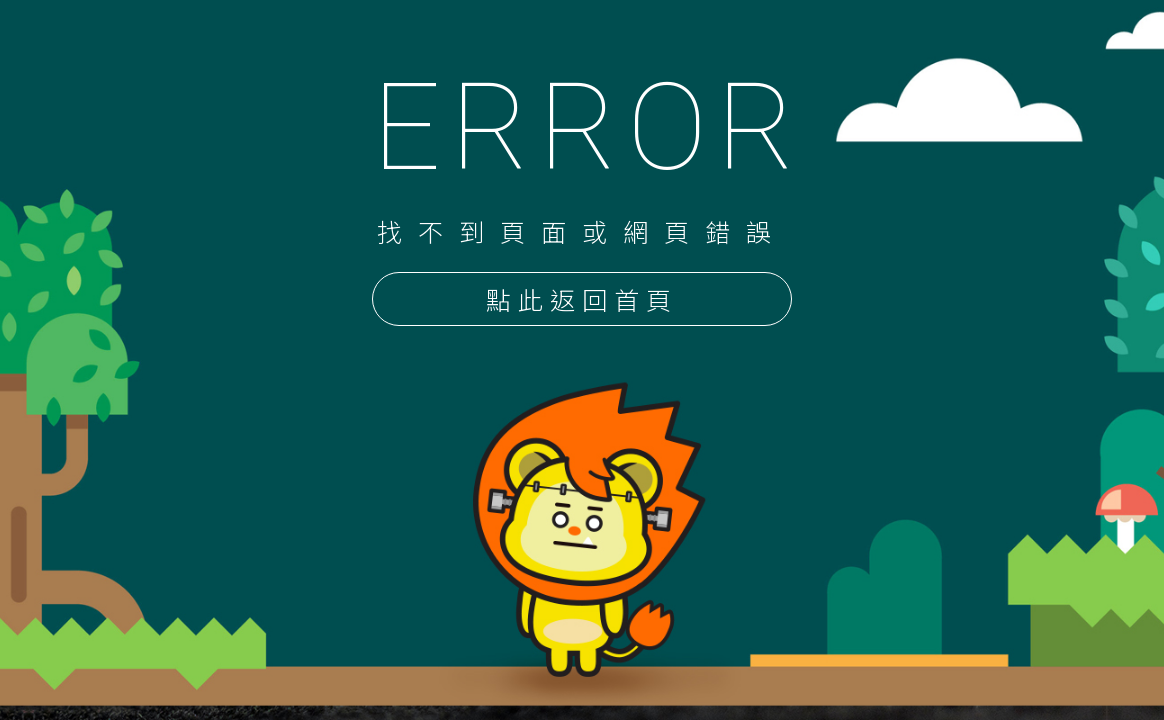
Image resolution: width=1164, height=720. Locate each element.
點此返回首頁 (582, 301)
